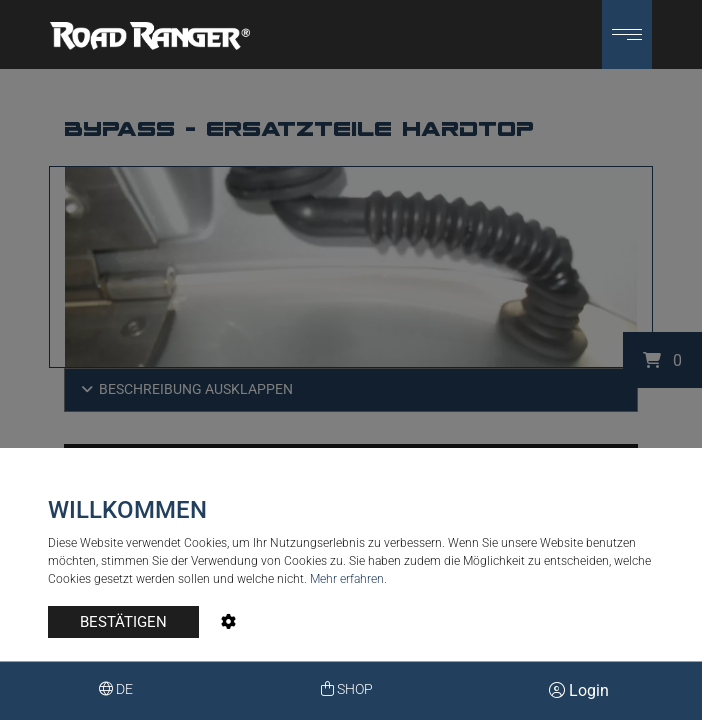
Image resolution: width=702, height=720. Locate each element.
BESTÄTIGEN (123, 622)
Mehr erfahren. (348, 579)
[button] (627, 34)
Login (579, 690)
